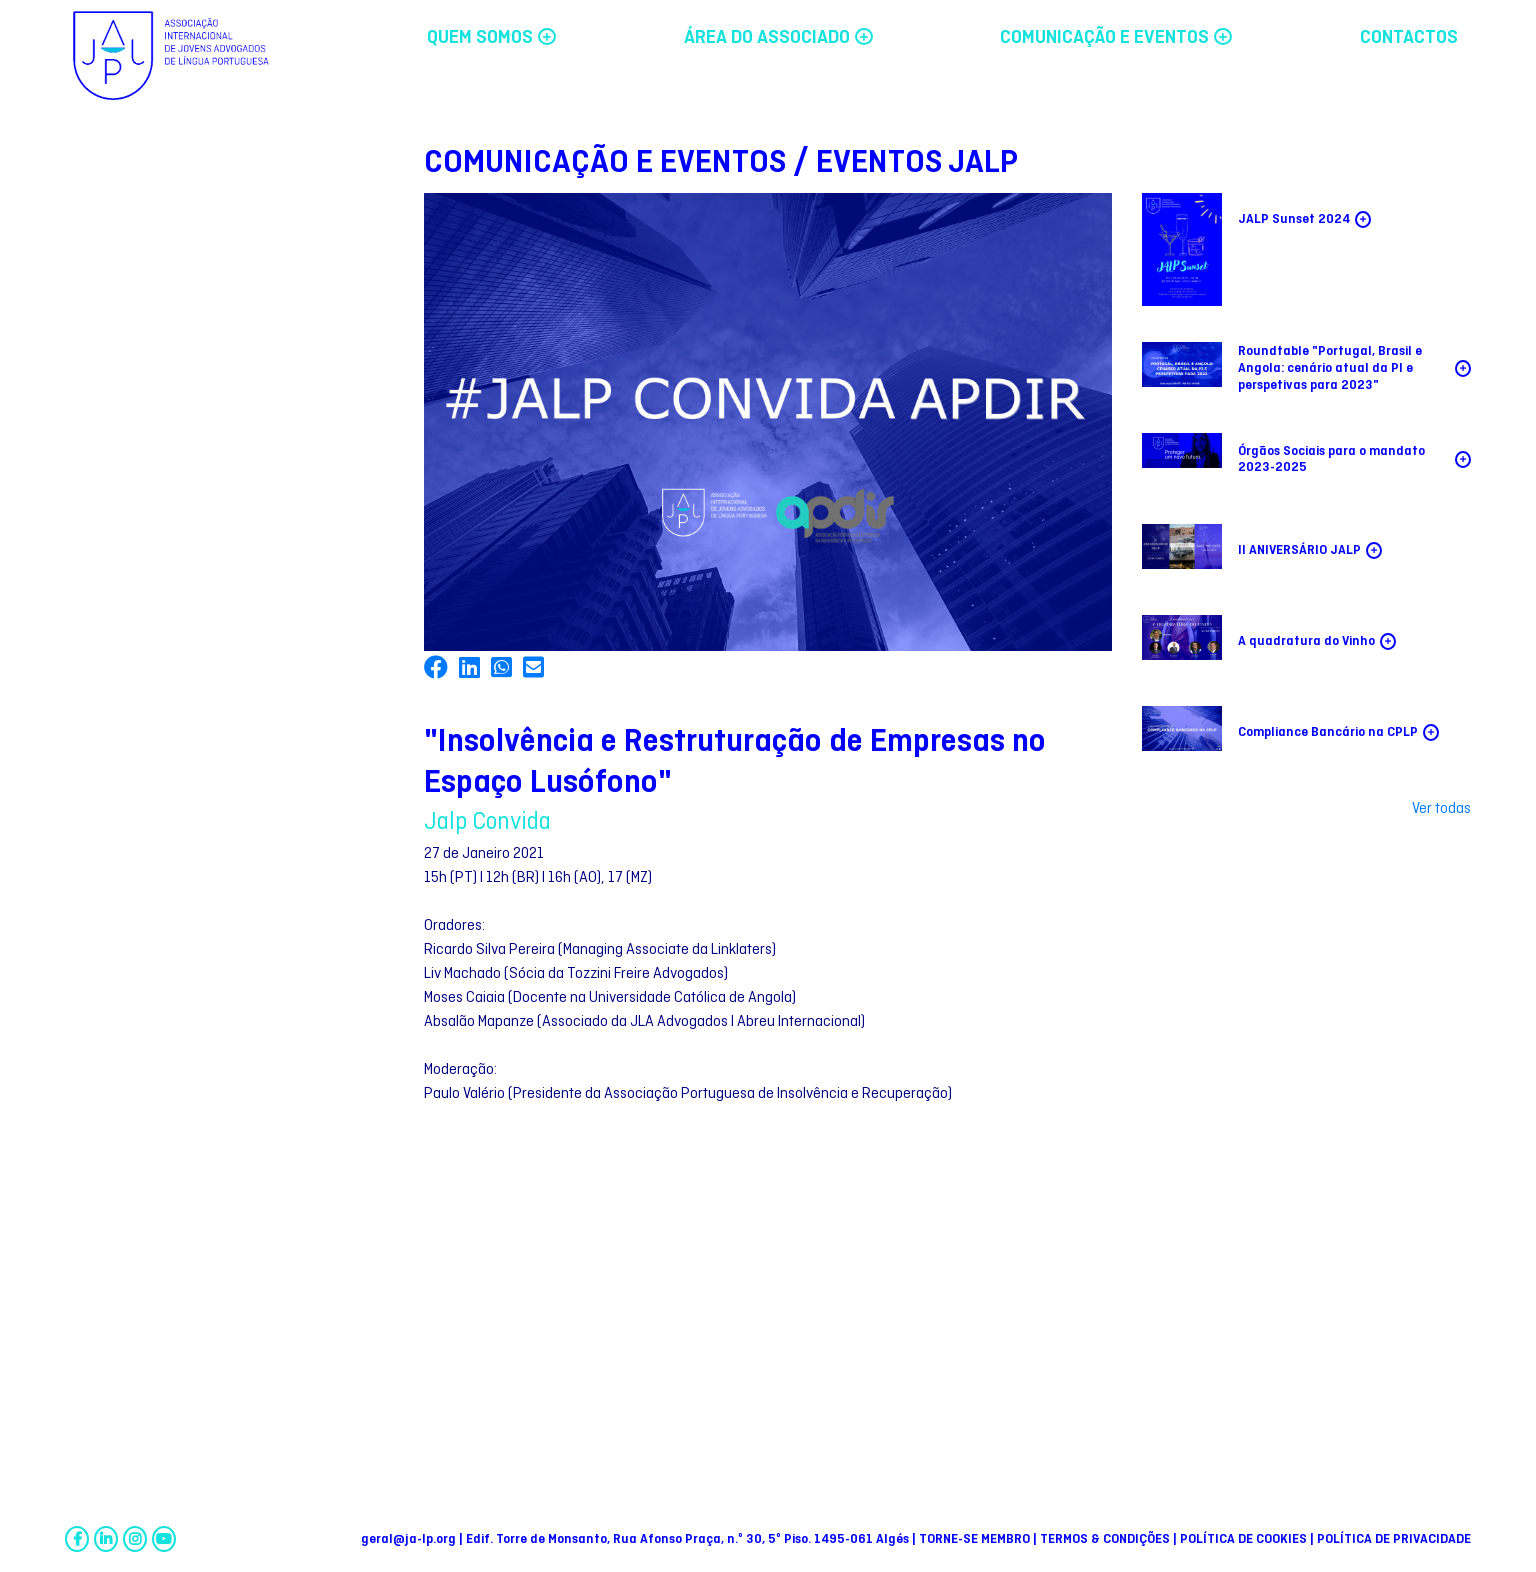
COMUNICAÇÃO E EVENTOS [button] (1116, 38)
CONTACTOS (1409, 38)
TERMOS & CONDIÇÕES (1106, 1539)
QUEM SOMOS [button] (491, 38)
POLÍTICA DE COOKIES (1245, 1539)
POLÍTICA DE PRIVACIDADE (1394, 1539)
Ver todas (1441, 809)
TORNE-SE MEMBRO (976, 1539)
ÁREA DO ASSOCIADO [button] (778, 38)
